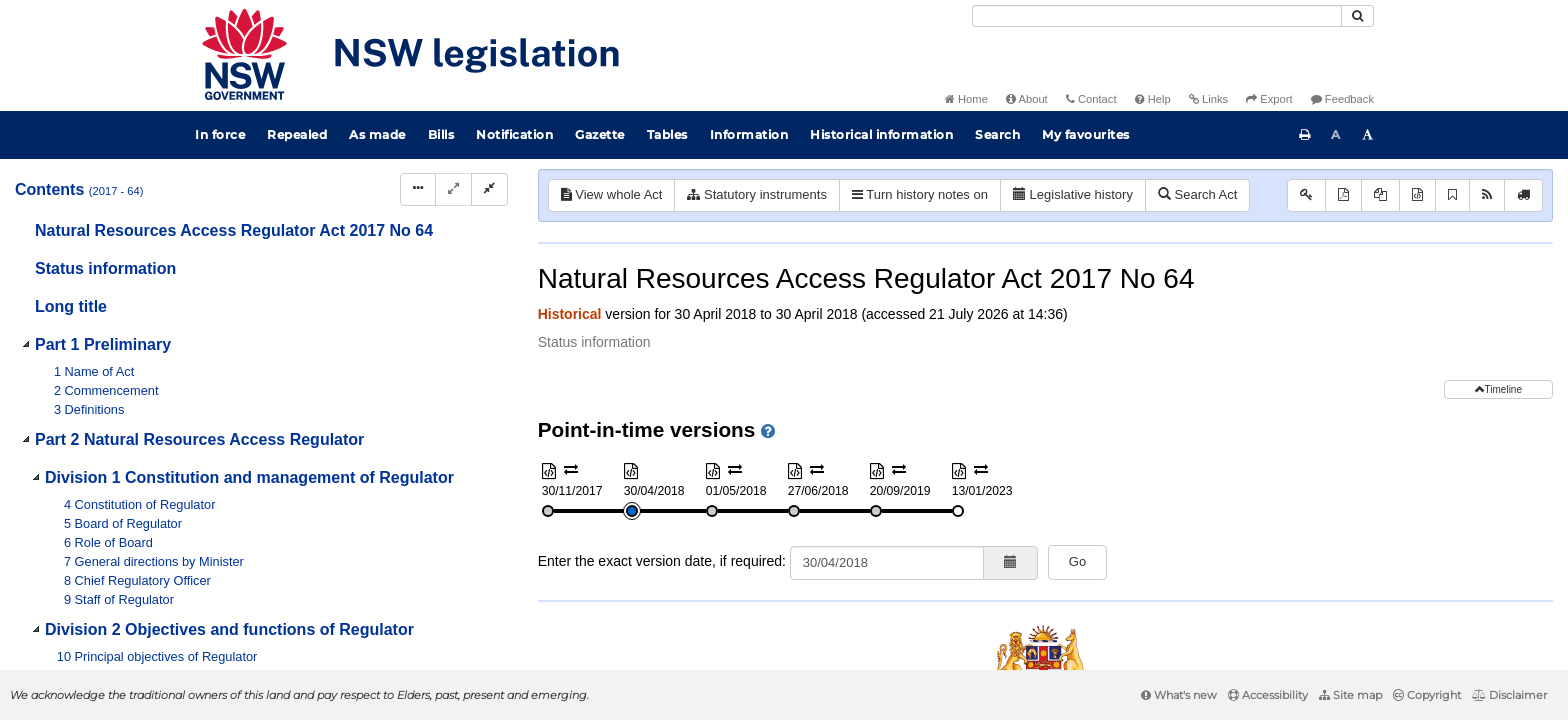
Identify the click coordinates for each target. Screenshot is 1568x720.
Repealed (297, 134)
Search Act (1197, 194)
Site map (1350, 695)
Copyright (1427, 695)
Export (1269, 99)
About (1027, 99)
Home (966, 99)
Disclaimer (1509, 695)
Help (1153, 99)
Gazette (600, 134)
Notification (514, 134)
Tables (667, 134)
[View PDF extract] (1380, 195)
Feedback (1342, 99)
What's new (1179, 695)
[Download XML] (1417, 195)
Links (1208, 99)
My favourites (1086, 134)
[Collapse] (489, 189)
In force (220, 134)
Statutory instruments (756, 194)
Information (749, 134)
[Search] (1157, 16)
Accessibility (1268, 695)
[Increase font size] (1368, 135)
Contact (1091, 99)
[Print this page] (1305, 135)
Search (997, 134)
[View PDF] (1343, 195)
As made (377, 134)
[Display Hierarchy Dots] (418, 189)
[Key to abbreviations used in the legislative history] (1306, 195)
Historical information (881, 134)
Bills (441, 134)
